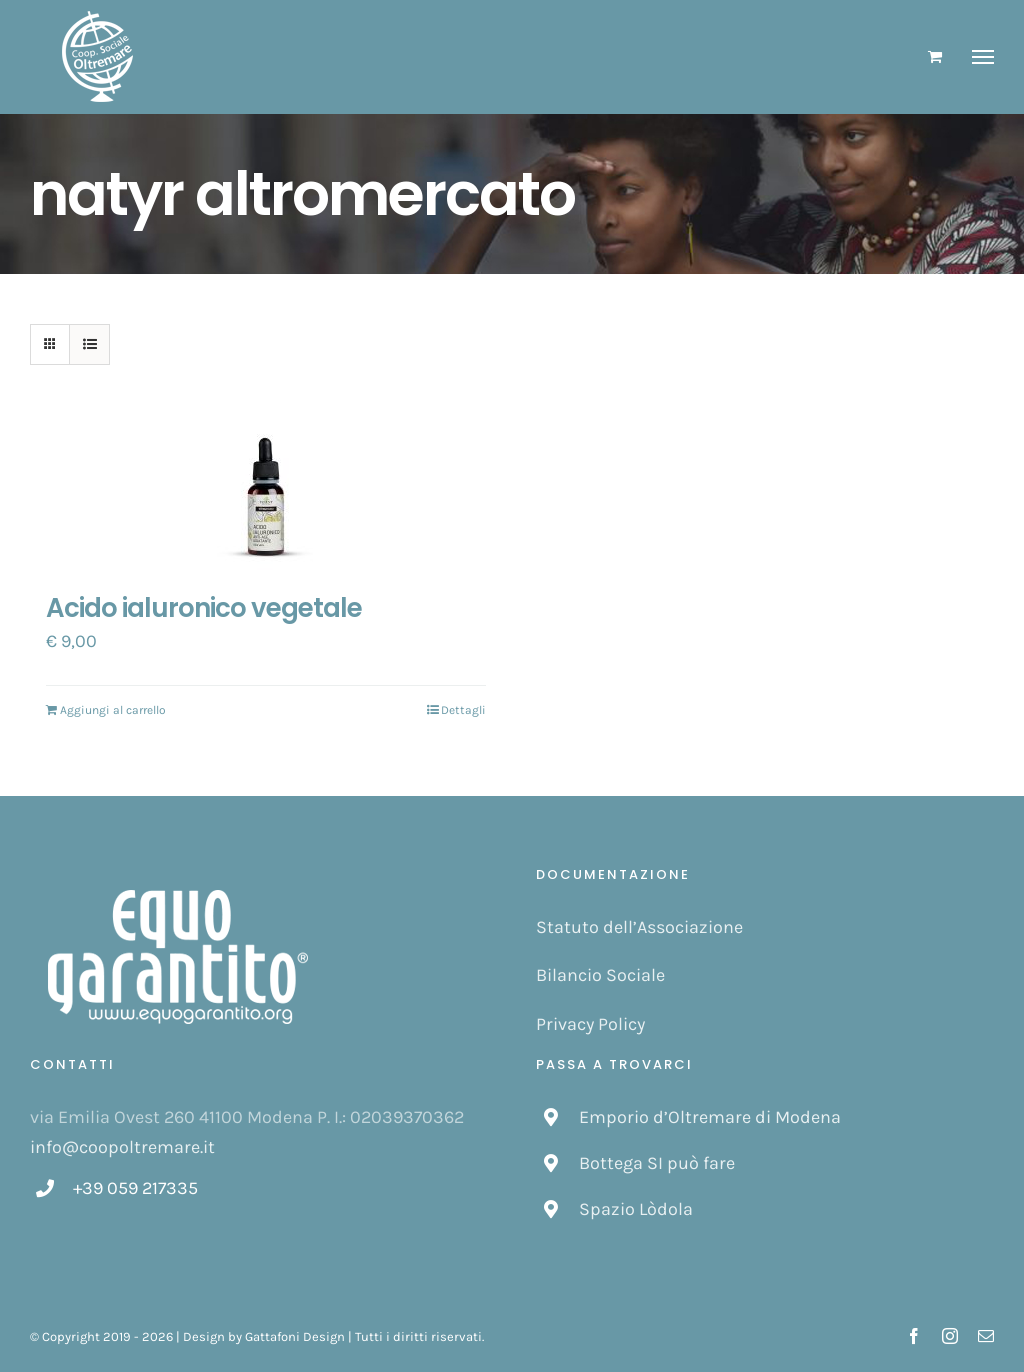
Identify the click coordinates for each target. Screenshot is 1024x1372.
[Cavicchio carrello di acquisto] (935, 56)
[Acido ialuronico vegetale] (266, 499)
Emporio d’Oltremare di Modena (710, 1117)
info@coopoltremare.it (122, 1147)
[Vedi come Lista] (89, 344)
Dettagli (463, 710)
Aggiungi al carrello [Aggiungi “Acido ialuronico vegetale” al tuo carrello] (113, 710)
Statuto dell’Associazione (639, 927)
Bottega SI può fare (657, 1163)
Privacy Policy (590, 1024)
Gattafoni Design (295, 1336)
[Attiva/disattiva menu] (983, 57)
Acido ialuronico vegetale (204, 608)
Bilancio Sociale (600, 975)
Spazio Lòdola (636, 1209)
